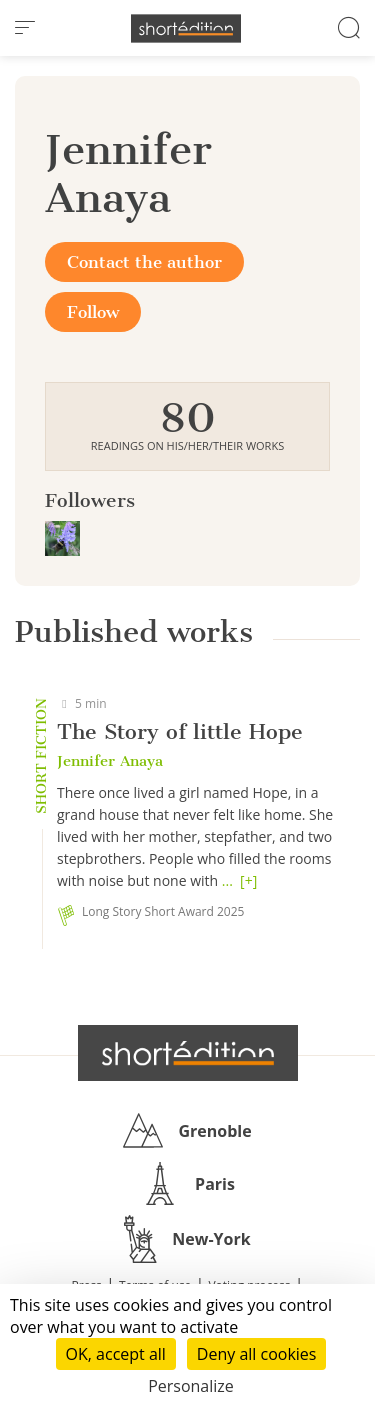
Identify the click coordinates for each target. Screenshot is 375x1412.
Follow (93, 312)
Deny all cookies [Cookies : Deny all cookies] (257, 1354)
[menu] (25, 28)
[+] (248, 880)
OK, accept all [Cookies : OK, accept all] (116, 1354)
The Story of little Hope (180, 731)
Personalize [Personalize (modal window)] (191, 1386)
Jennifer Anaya (110, 761)
